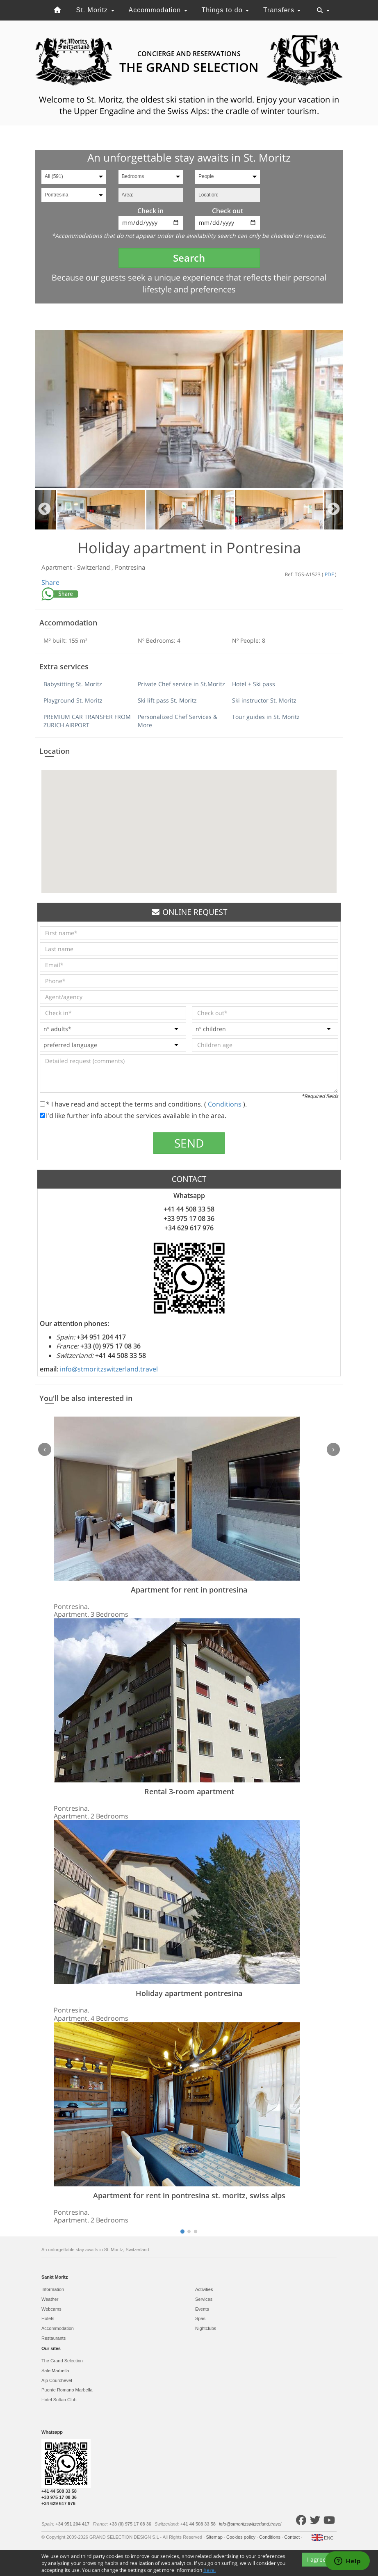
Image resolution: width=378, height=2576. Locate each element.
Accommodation (157, 10)
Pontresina (130, 567)
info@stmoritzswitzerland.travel (109, 1369)
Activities (204, 2289)
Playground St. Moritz (72, 700)
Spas (200, 2318)
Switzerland (94, 567)
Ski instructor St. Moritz (264, 700)
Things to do (225, 10)
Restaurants (53, 2338)
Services (203, 2299)
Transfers (282, 10)
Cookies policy (241, 2537)
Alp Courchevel (56, 2380)
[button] (189, 824)
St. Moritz (95, 10)
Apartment (57, 567)
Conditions (225, 1104)
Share (50, 582)
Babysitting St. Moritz (72, 684)
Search (189, 258)
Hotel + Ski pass (253, 684)
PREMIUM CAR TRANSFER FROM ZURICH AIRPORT (87, 721)
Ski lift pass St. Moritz (167, 700)
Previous (44, 509)
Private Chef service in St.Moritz (181, 684)
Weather (49, 2299)
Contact (292, 2537)
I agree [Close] (316, 2559)
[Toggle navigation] (323, 10)
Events (202, 2309)
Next (333, 509)
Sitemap (214, 2537)
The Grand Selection (62, 2360)
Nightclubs (205, 2328)
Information (52, 2289)
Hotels (47, 2318)
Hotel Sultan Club (59, 2399)
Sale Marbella (55, 2370)
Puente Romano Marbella (67, 2389)
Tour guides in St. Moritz (266, 717)
